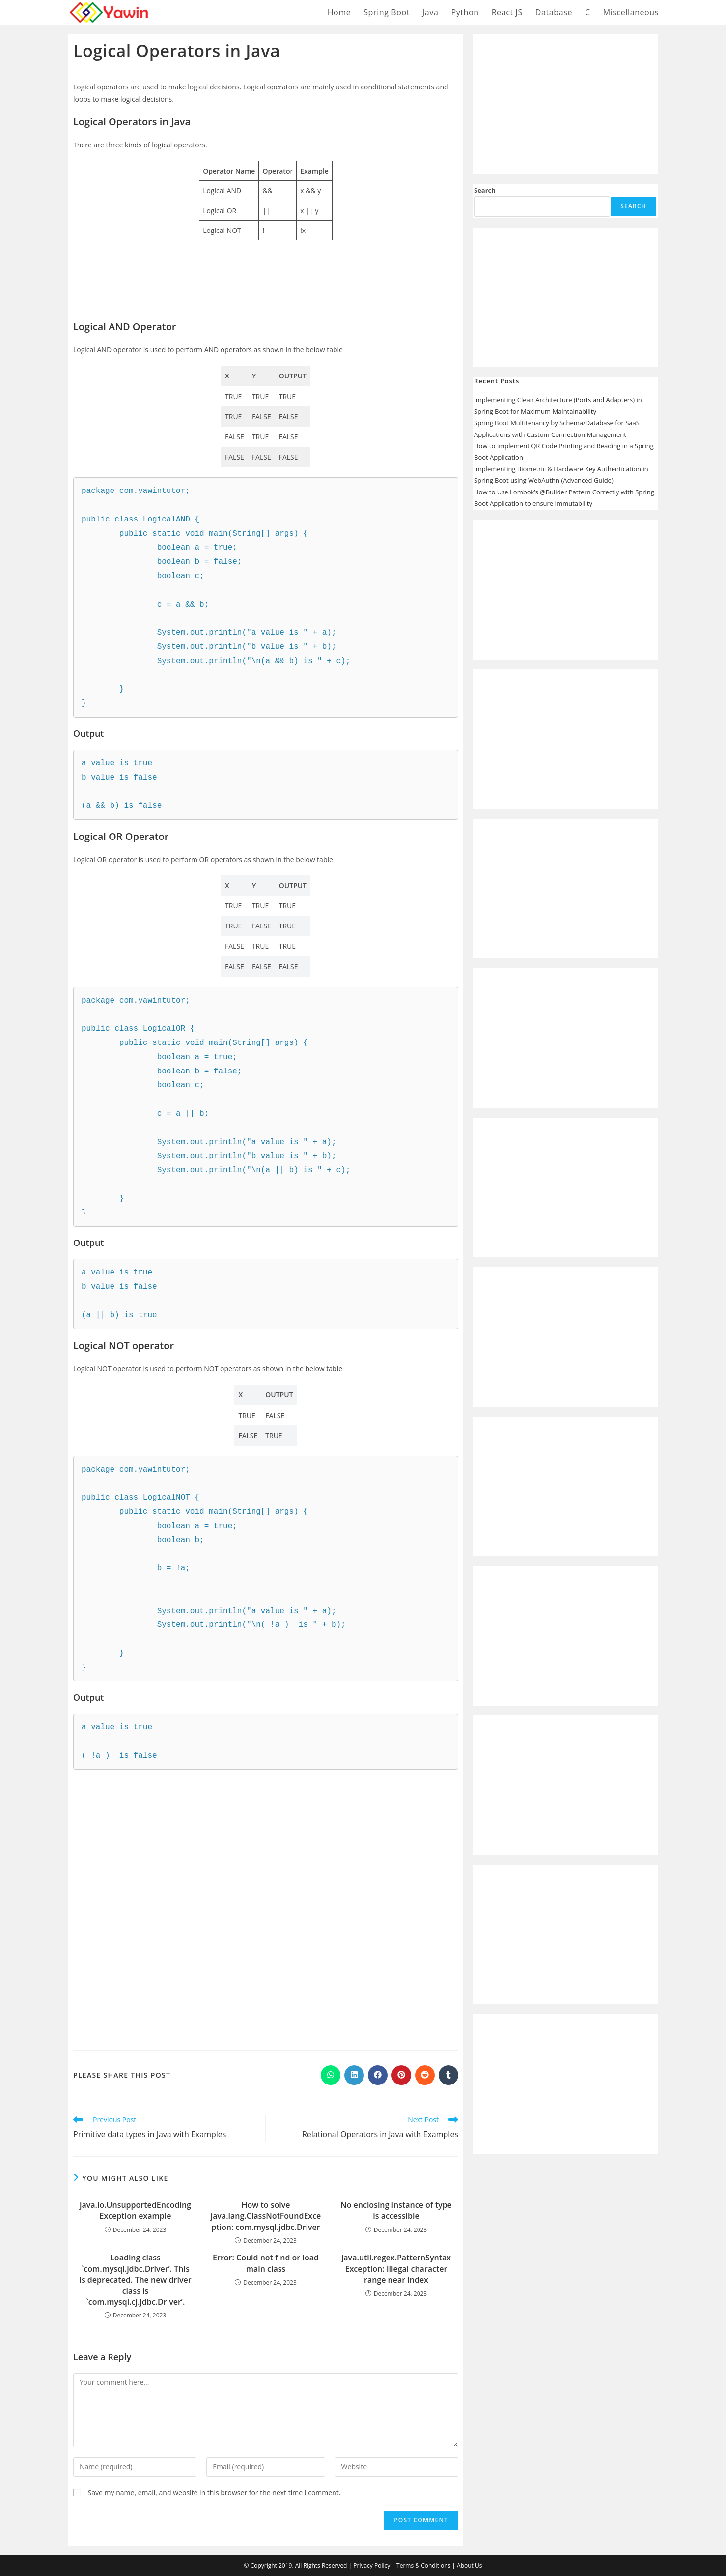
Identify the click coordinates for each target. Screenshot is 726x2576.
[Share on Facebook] (378, 2075)
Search (485, 190)
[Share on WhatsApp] (330, 2075)
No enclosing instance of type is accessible (396, 2210)
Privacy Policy (371, 2565)
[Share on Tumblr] (448, 2075)
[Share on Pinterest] (401, 2075)
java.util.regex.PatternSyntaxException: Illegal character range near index (396, 2268)
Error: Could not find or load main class (266, 2263)
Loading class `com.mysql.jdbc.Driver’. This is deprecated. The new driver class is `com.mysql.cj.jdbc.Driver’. (135, 2279)
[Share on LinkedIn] (354, 2075)
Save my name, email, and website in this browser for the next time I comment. (214, 2492)
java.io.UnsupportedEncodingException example (135, 2210)
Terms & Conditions (423, 2565)
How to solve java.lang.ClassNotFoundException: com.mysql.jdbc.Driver (266, 2216)
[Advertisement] (265, 267)
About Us (469, 2565)
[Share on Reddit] (425, 2075)
